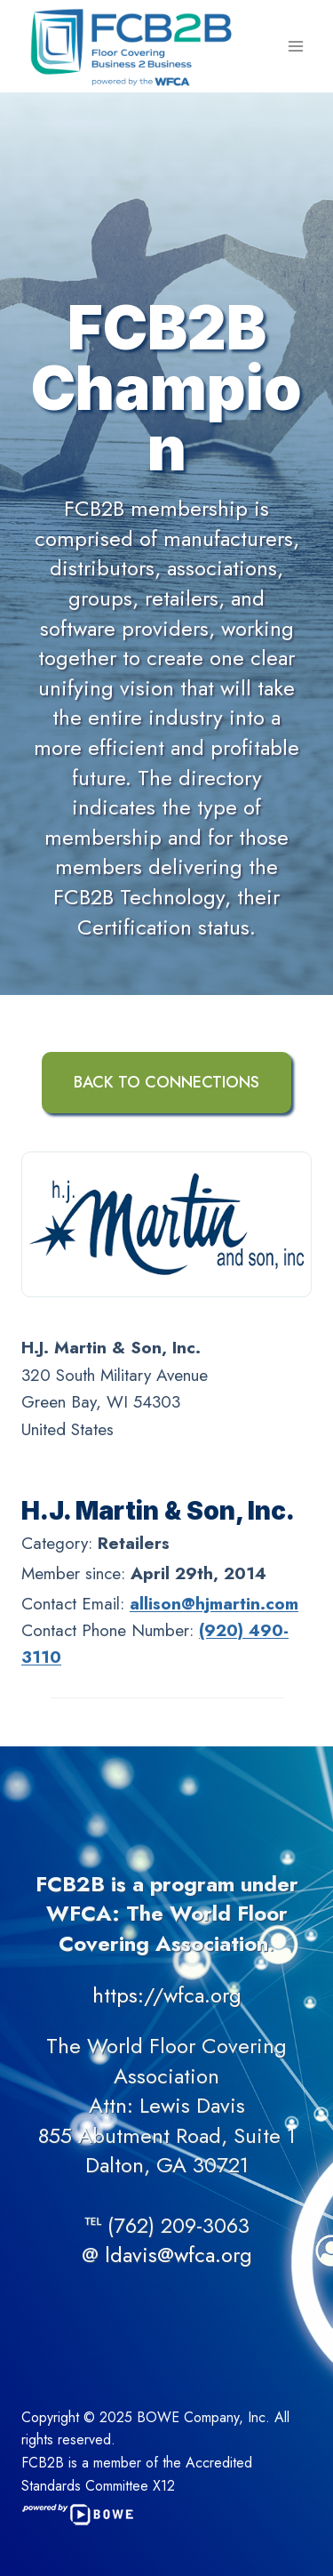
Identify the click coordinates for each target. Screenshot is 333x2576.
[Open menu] (295, 46)
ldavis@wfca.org (178, 2254)
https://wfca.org (167, 1994)
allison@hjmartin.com (214, 1604)
